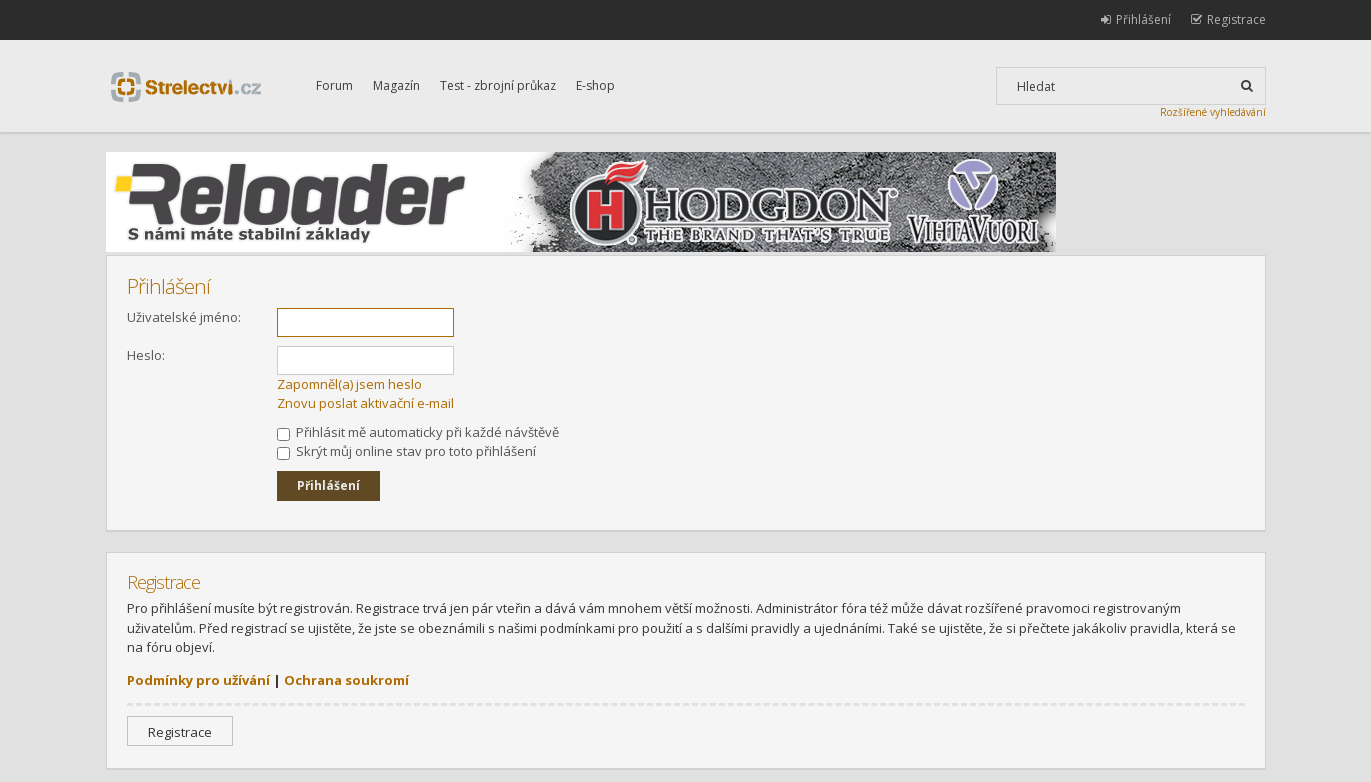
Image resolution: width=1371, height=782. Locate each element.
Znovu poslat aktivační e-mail (365, 403)
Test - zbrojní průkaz (498, 85)
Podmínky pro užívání (198, 680)
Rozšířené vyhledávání (1213, 112)
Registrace (180, 732)
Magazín (396, 85)
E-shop (595, 85)
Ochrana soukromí (346, 680)
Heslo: (146, 355)
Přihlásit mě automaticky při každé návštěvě (418, 432)
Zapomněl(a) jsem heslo (349, 384)
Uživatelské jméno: (184, 317)
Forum (334, 85)
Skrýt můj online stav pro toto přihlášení (406, 451)
